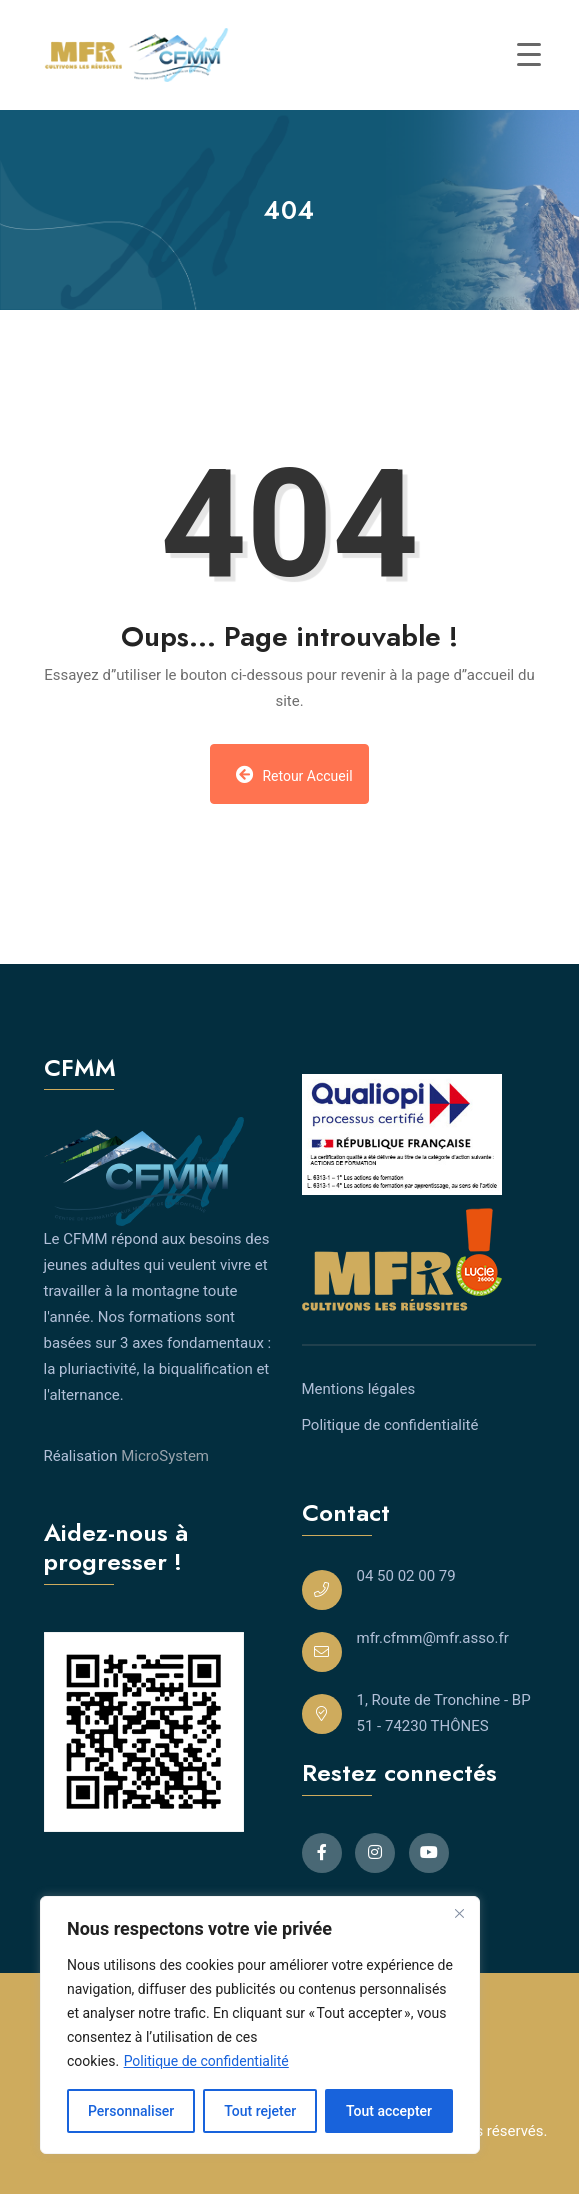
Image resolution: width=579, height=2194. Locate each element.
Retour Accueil (294, 774)
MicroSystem (165, 1456)
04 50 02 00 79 (406, 1576)
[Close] (459, 1913)
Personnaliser (131, 2111)
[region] (260, 2025)
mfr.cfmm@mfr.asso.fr (433, 1638)
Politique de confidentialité (206, 2061)
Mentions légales (359, 1389)
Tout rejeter (260, 2111)
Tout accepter (389, 2111)
